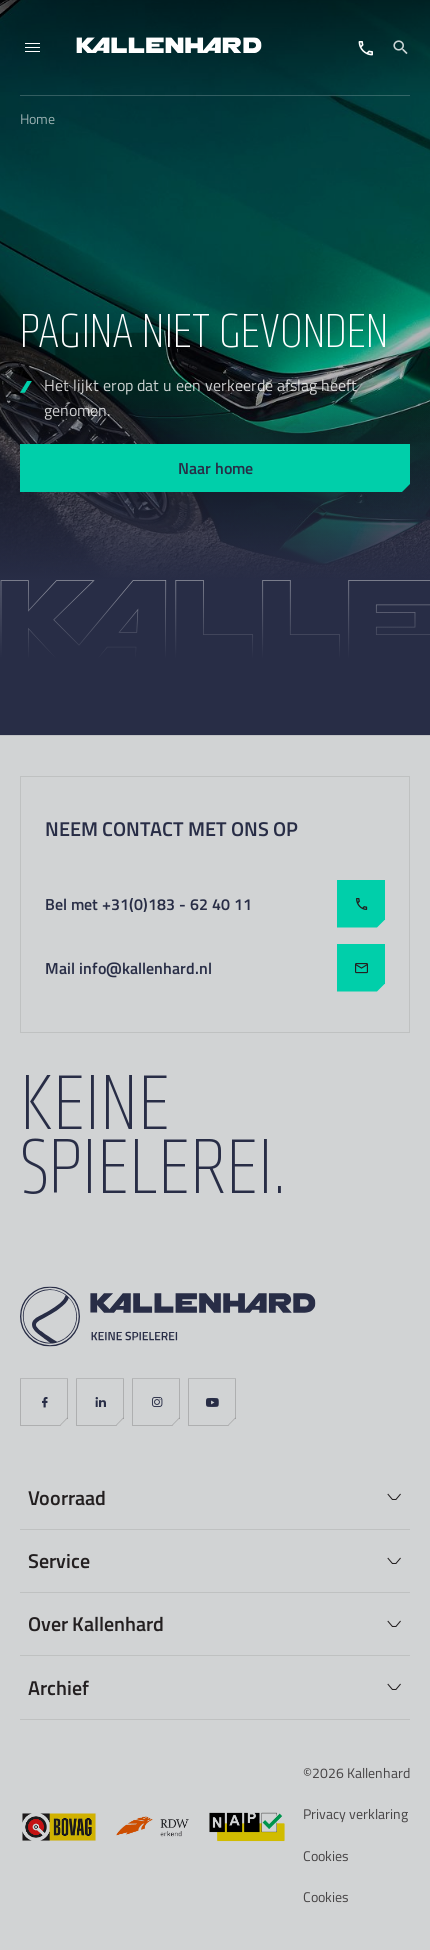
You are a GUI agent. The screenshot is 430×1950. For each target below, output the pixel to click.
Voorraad (67, 1497)
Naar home (215, 467)
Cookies (326, 1855)
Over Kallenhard (96, 1623)
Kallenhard (378, 1772)
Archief (58, 1687)
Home (37, 118)
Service (59, 1560)
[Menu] (32, 48)
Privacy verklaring (355, 1813)
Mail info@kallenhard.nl (215, 968)
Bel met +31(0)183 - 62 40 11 (215, 904)
